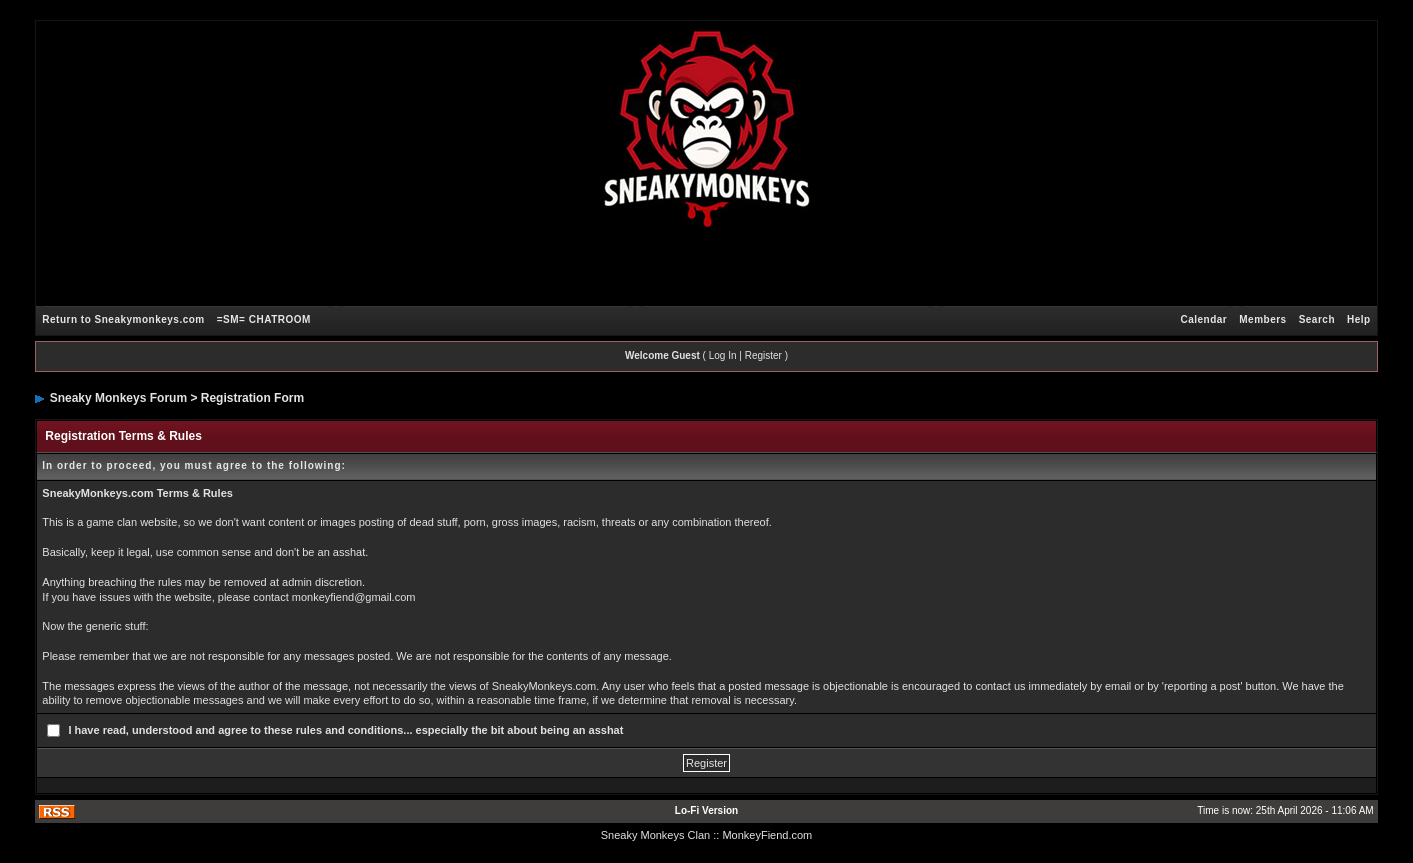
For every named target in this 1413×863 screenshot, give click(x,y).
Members (1262, 319)
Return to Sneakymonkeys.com (123, 319)
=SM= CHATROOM (264, 319)
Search (1317, 319)
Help (1359, 319)
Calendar (1203, 319)
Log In (723, 355)
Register (763, 355)
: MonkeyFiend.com (764, 835)
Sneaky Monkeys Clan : (659, 835)
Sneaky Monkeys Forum (118, 398)
